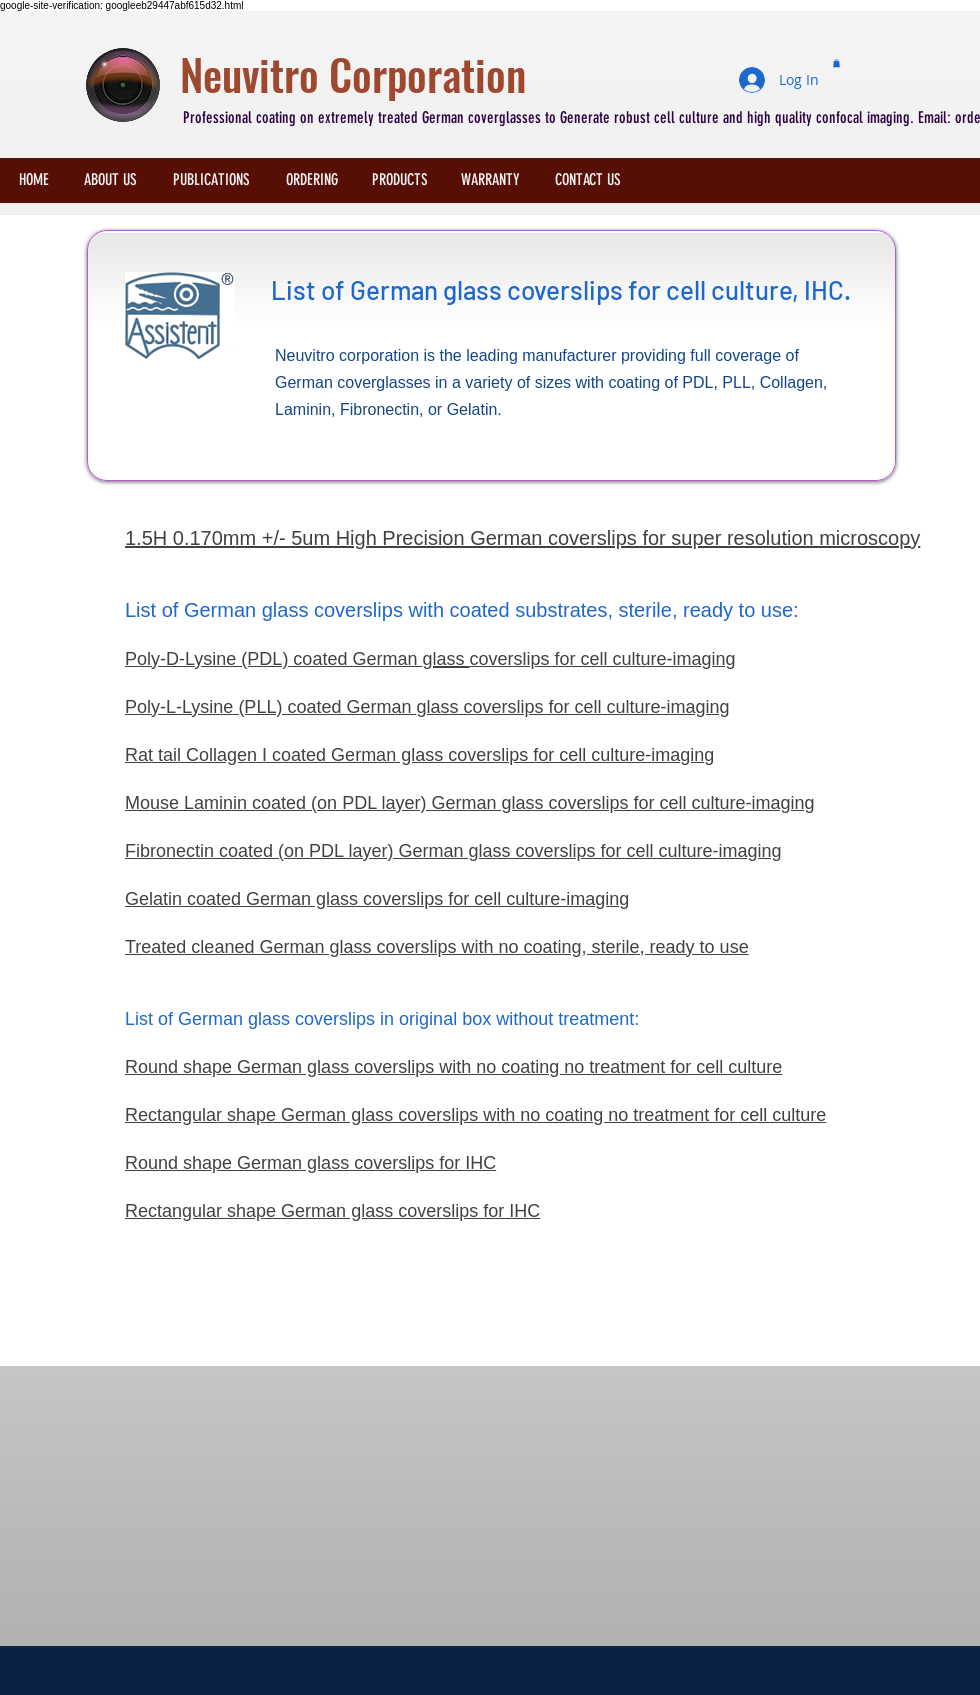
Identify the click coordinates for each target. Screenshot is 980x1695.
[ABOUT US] (110, 180)
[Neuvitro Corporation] (525, 74)
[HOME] (34, 180)
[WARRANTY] (490, 180)
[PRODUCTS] (400, 180)
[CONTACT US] (587, 180)
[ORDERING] (312, 180)
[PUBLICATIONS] (211, 180)
